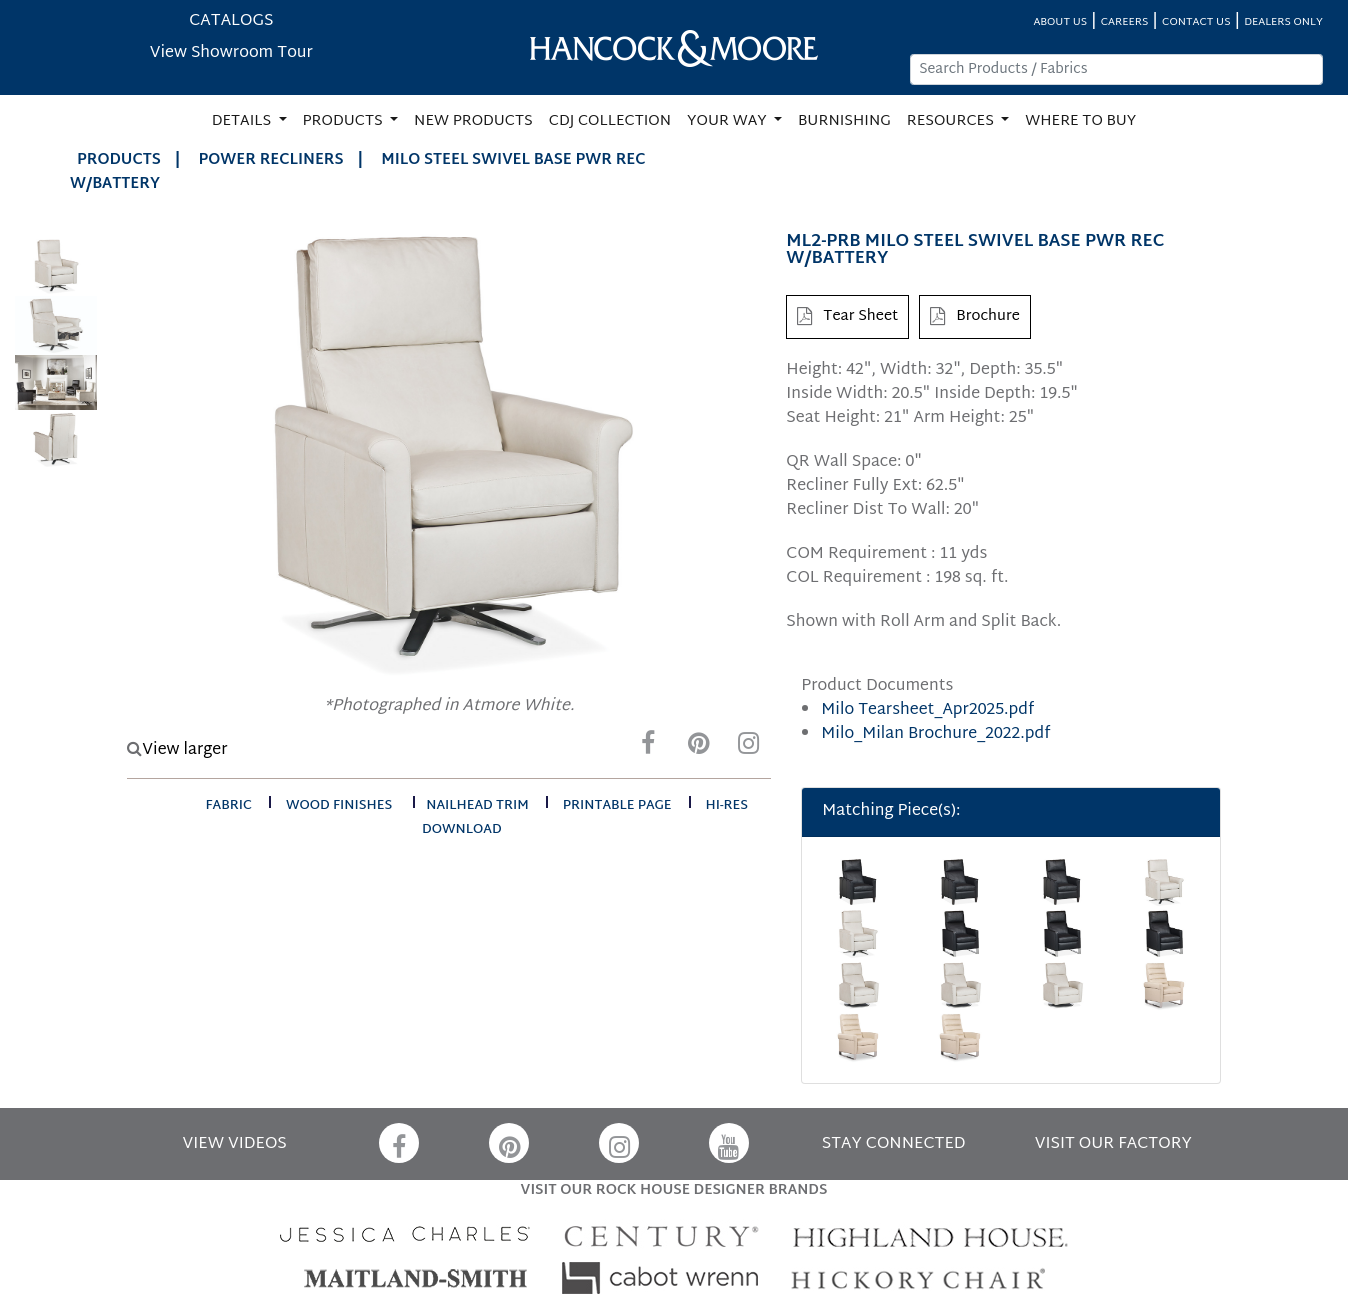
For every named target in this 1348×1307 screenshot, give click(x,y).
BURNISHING (844, 121)
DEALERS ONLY (1283, 22)
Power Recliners (271, 160)
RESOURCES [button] (952, 121)
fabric (229, 806)
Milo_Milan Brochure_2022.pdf (935, 734)
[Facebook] (648, 748)
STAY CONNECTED (894, 1144)
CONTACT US (1196, 22)
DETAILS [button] (243, 121)
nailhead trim (477, 806)
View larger (177, 750)
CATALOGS (231, 21)
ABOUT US (1060, 22)
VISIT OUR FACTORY (1113, 1144)
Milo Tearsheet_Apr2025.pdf (927, 710)
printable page (617, 806)
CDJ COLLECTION (610, 121)
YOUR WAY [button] (728, 121)
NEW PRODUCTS (473, 121)
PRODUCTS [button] (345, 121)
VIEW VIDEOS (235, 1144)
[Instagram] (748, 748)
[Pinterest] (698, 748)
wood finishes (339, 806)
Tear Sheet (847, 316)
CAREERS (1125, 22)
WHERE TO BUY (1080, 121)
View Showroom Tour (231, 53)
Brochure (975, 316)
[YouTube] (729, 1143)
